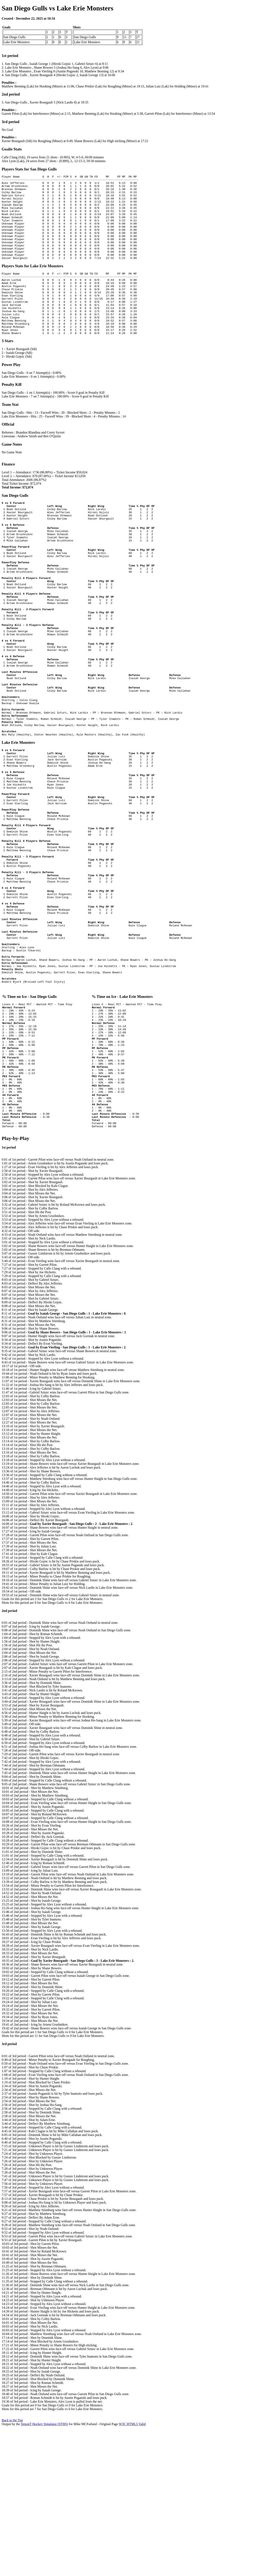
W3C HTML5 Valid (132, 2572)
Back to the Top (12, 2568)
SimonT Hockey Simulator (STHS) (44, 2572)
